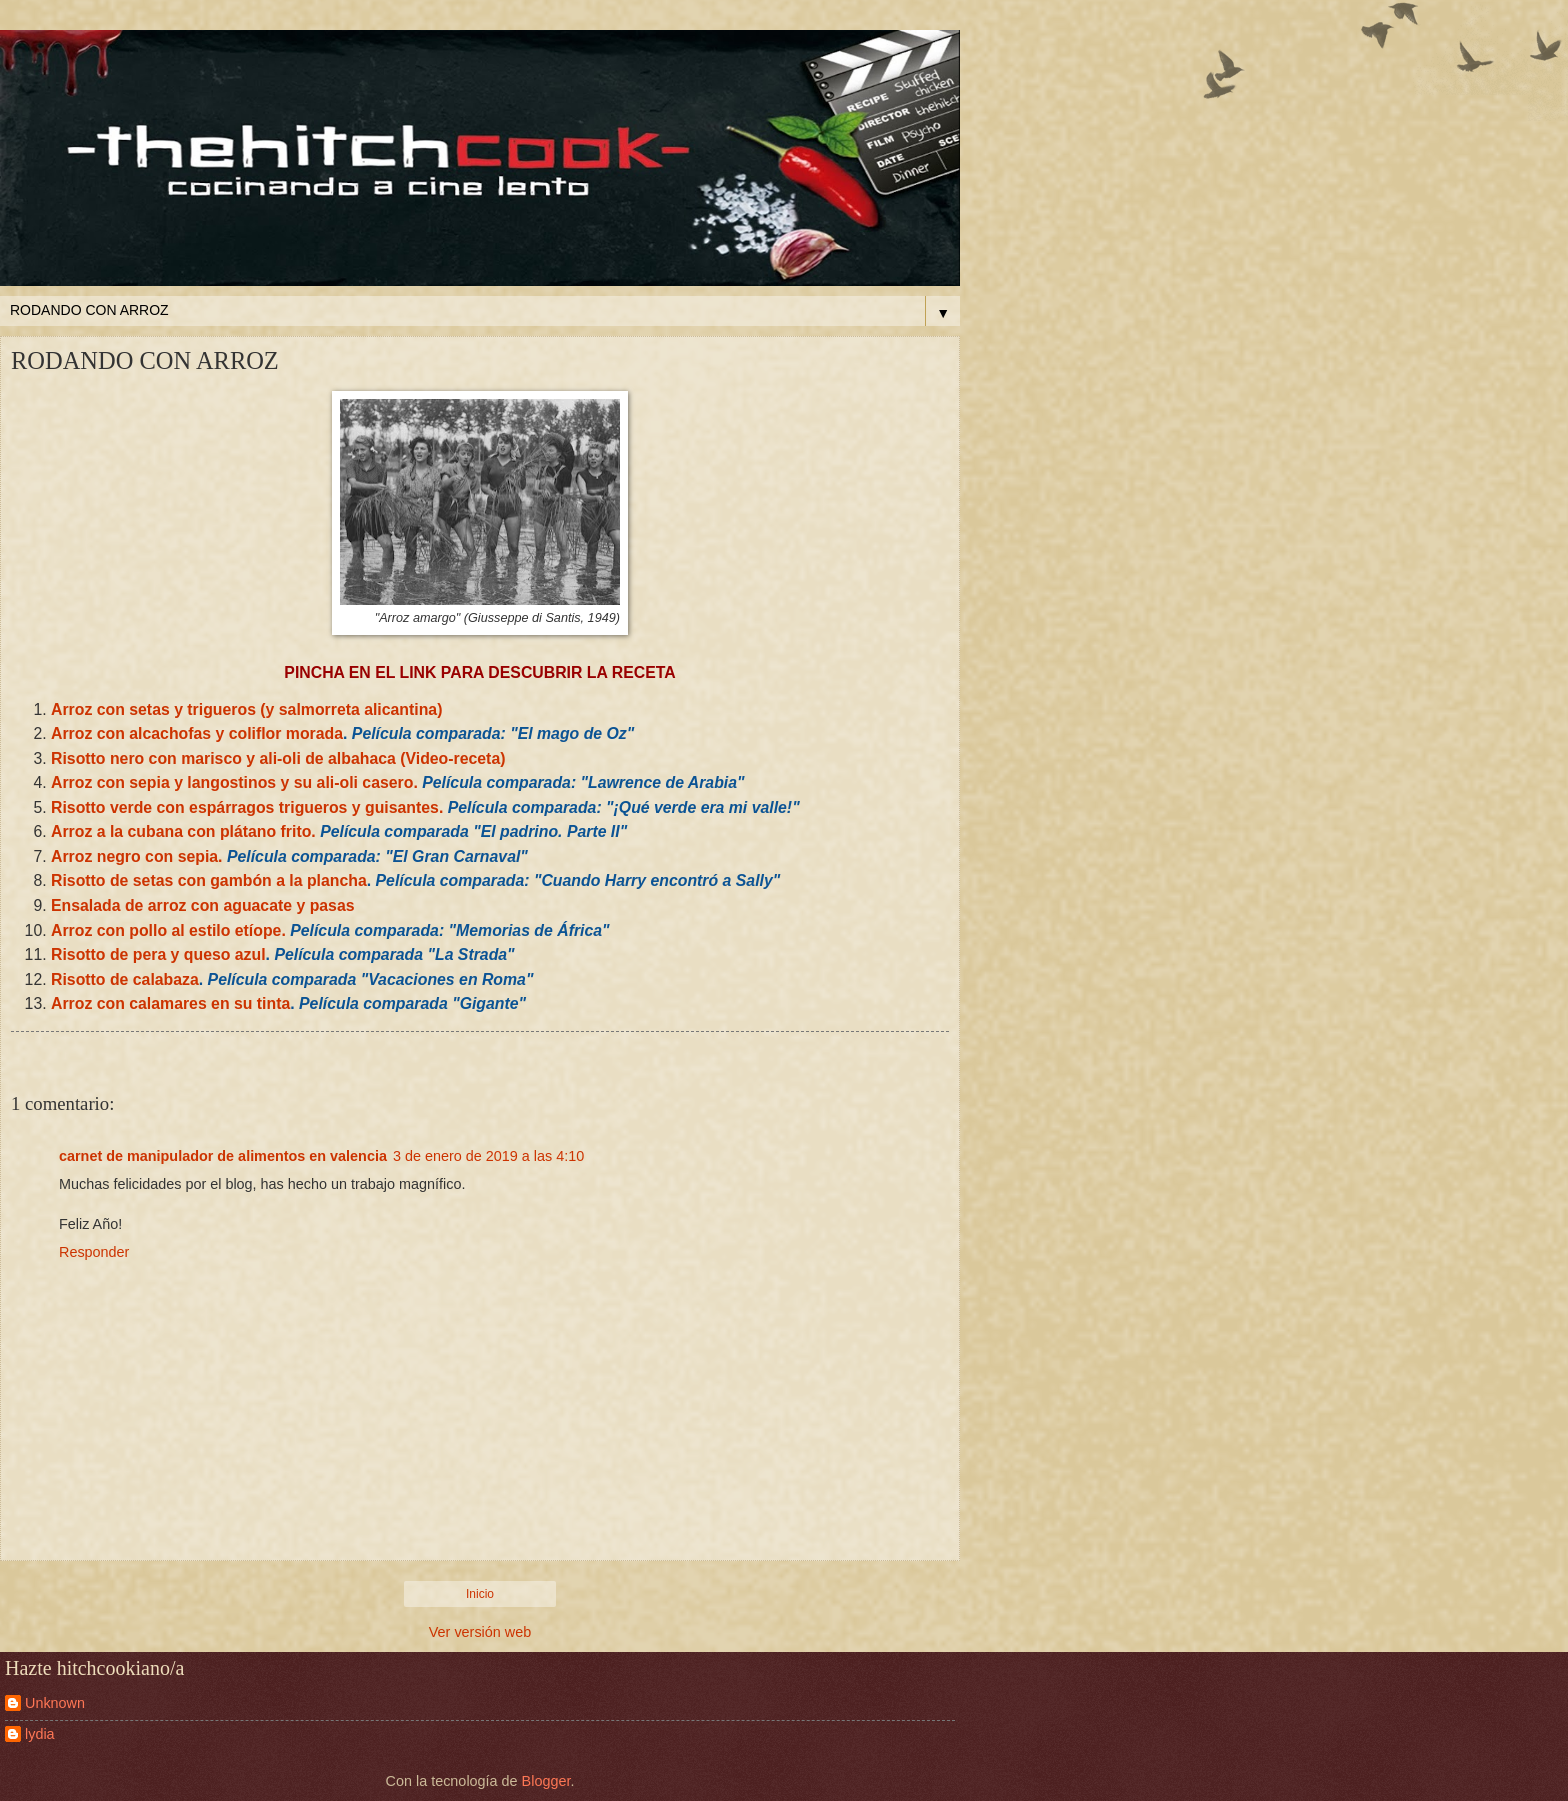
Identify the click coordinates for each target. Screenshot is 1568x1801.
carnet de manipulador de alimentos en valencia (223, 1156)
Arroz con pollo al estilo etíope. (168, 930)
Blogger (546, 1781)
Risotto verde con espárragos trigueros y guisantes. (247, 807)
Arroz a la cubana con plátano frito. (185, 831)
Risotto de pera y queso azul (158, 954)
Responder (94, 1252)
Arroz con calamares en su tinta (170, 1003)
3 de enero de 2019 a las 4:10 (488, 1156)
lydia (40, 1734)
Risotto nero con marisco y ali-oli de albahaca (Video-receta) (278, 758)
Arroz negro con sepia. (137, 856)
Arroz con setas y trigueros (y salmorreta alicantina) (246, 709)
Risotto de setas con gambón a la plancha (209, 880)
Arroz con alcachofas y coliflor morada (197, 733)
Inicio (480, 1594)
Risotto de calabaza (125, 979)
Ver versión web (480, 1632)
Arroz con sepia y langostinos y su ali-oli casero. (234, 782)
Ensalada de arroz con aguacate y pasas (203, 905)
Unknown (55, 1703)
